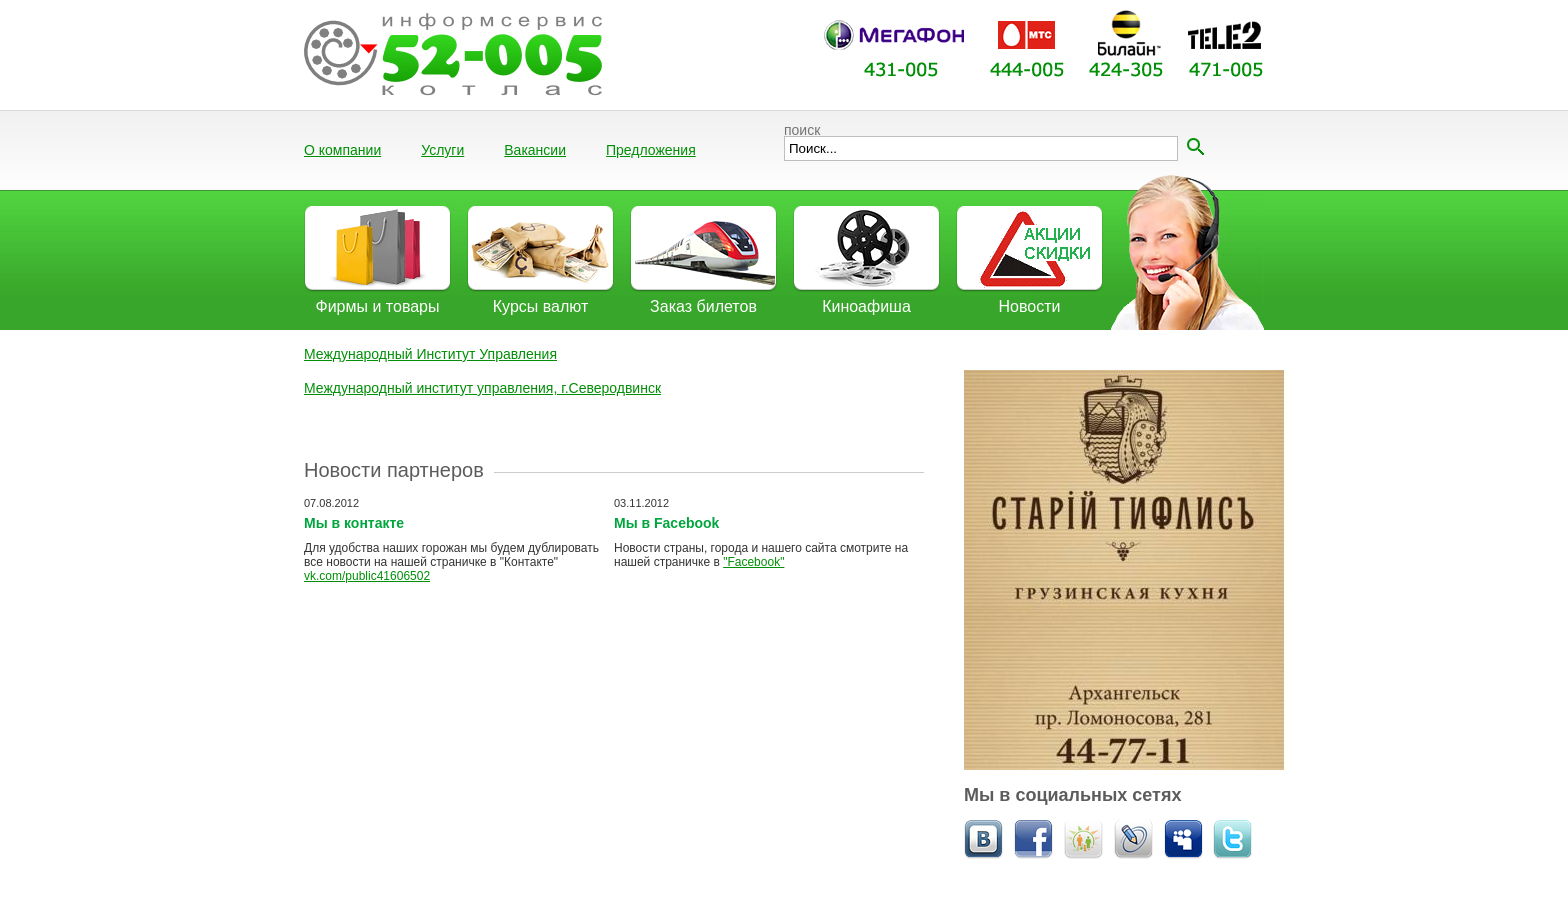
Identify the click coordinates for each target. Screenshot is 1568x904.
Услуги (442, 150)
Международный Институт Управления (430, 354)
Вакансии (535, 150)
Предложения (651, 150)
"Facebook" (753, 562)
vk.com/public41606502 (367, 576)
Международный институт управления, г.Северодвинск (482, 388)
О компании (342, 150)
